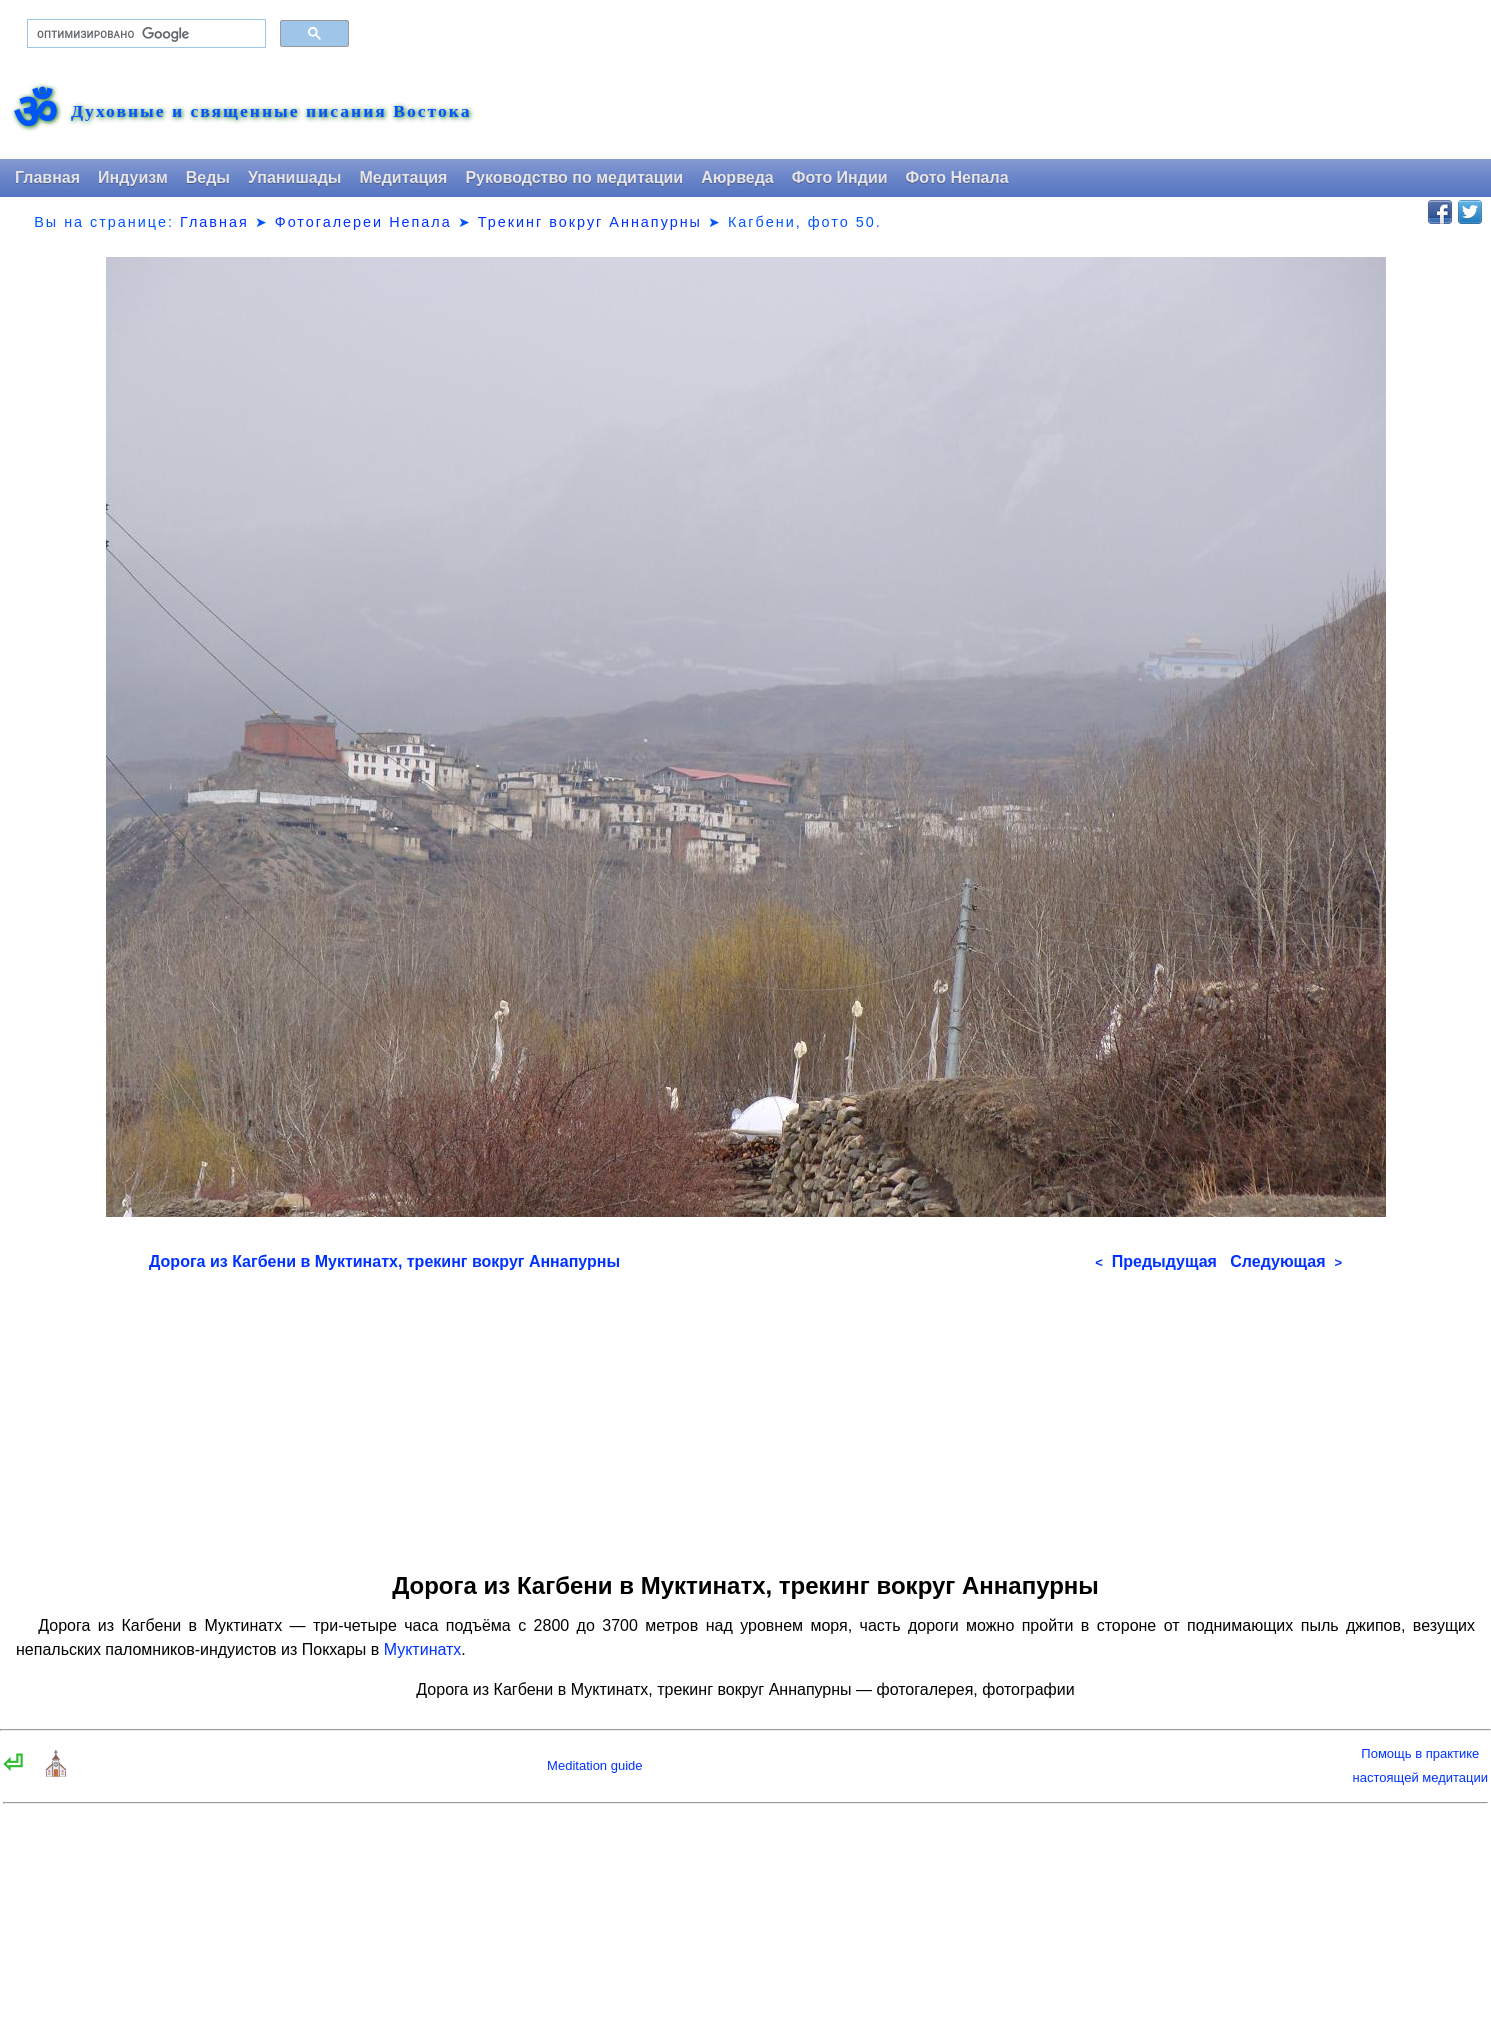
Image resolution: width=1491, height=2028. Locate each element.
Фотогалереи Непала (363, 222)
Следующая (1286, 1261)
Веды (208, 177)
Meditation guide (594, 1765)
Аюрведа (737, 177)
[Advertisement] (745, 1415)
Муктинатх (423, 1649)
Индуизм (133, 177)
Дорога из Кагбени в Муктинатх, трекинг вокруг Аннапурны (384, 1261)
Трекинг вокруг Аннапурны (590, 222)
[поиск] (144, 34)
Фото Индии (840, 177)
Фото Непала (957, 177)
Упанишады (294, 177)
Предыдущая (1156, 1261)
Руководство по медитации (574, 177)
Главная (47, 177)
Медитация (403, 177)
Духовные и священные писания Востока (271, 112)
